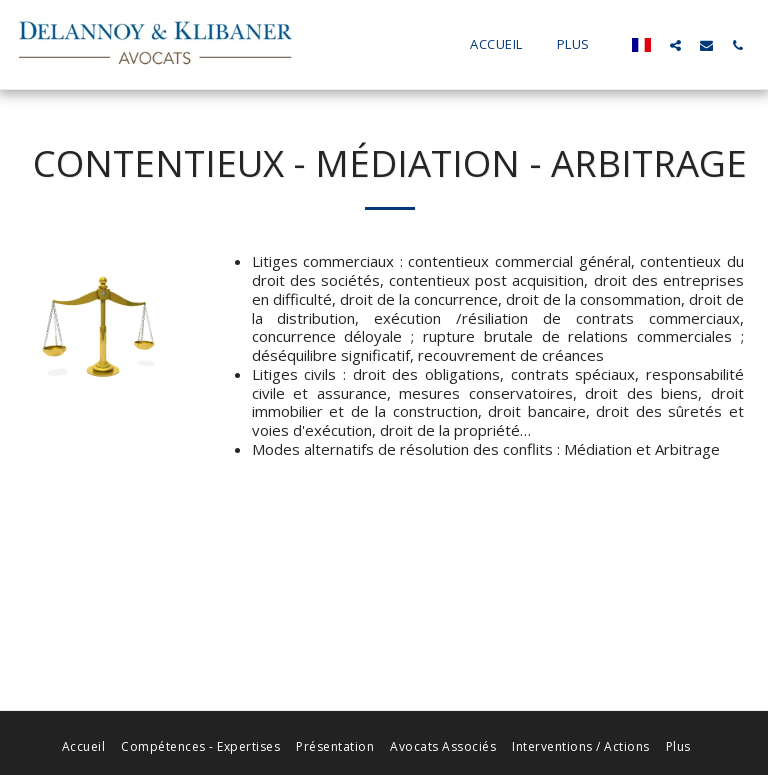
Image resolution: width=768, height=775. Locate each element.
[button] (675, 45)
